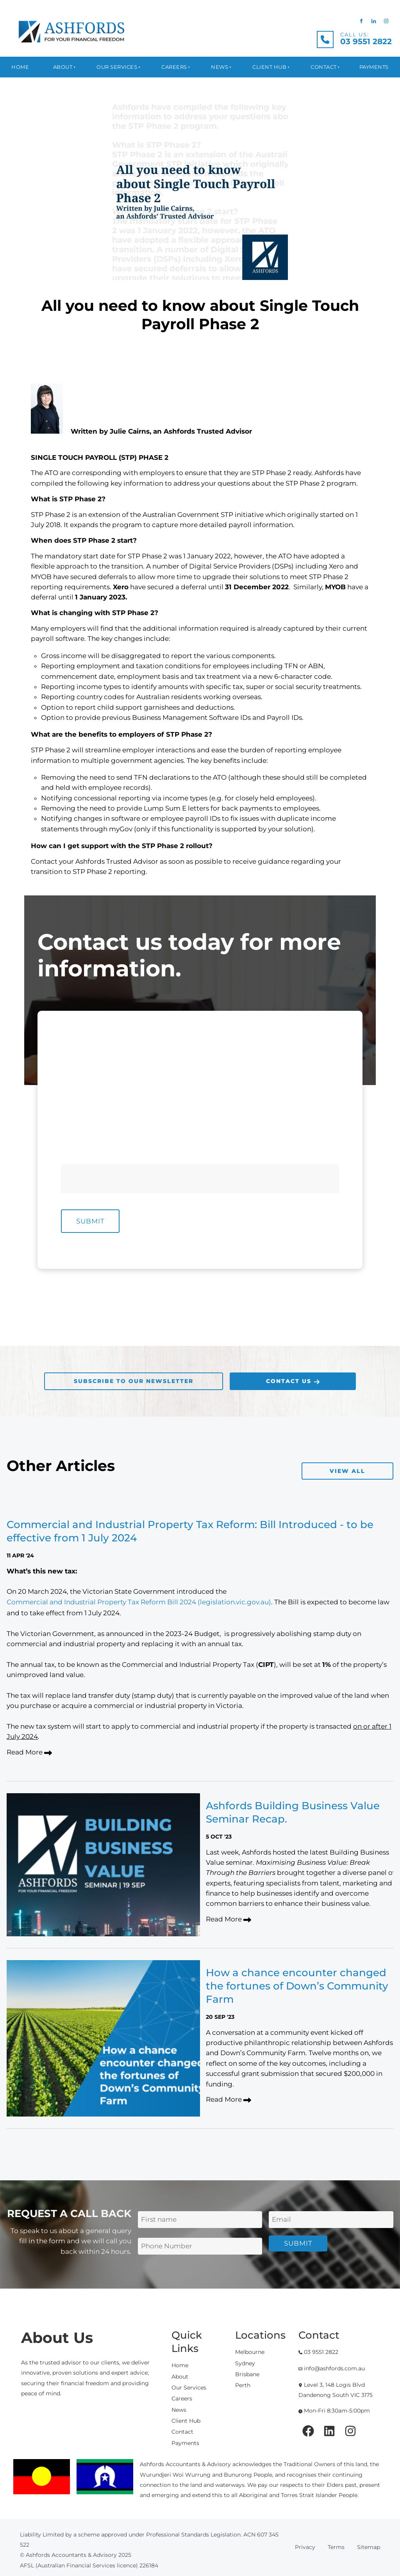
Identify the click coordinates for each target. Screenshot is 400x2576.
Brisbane (247, 2374)
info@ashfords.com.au (331, 2368)
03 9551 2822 (318, 2351)
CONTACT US (251, 1377)
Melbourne (249, 2351)
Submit (90, 1221)
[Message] (200, 1179)
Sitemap (368, 2547)
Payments (374, 67)
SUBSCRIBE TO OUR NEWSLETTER (101, 1377)
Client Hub (269, 67)
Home (20, 67)
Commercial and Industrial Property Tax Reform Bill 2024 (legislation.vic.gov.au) (139, 1602)
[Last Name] (273, 1070)
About (63, 67)
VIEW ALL (377, 1467)
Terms (336, 2547)
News (219, 67)
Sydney (245, 2363)
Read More (29, 1752)
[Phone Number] (273, 1120)
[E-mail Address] (127, 1120)
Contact (324, 67)
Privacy (305, 2547)
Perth (242, 2385)
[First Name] (127, 1070)
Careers (174, 67)
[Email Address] (331, 2219)
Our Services (116, 67)
